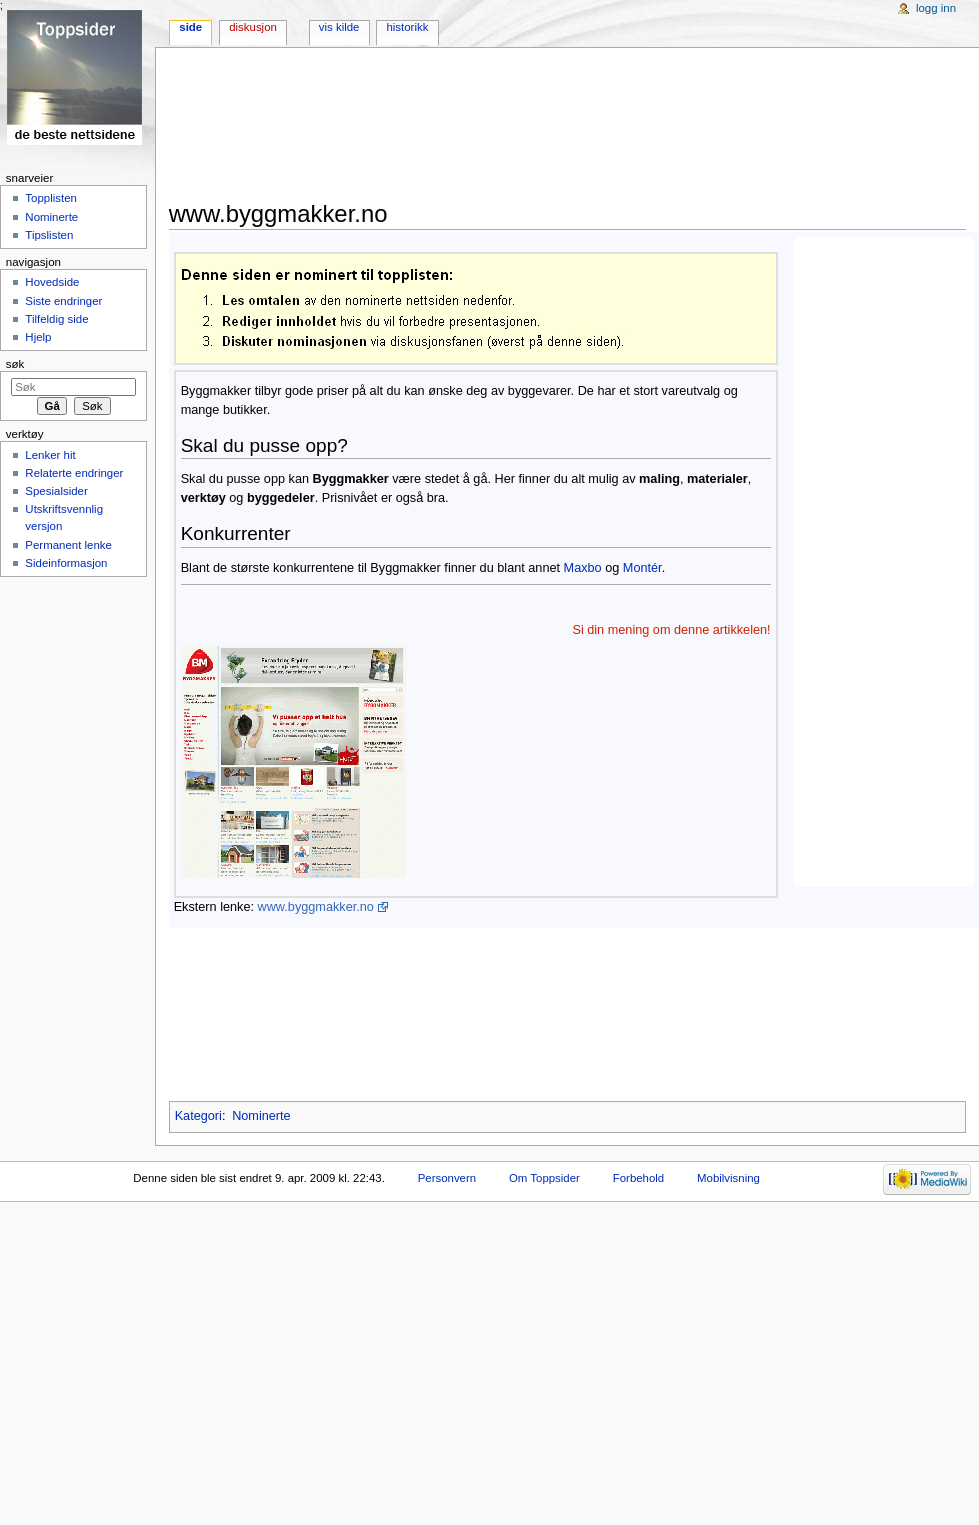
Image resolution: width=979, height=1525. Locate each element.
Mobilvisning (728, 1178)
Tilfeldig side (56, 319)
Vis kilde (339, 27)
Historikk (407, 27)
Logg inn (936, 8)
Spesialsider (56, 491)
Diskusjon (253, 27)
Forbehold (638, 1178)
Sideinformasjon (66, 563)
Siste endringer (63, 301)
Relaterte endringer (74, 473)
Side (190, 27)
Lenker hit (50, 455)
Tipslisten (49, 235)
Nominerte (51, 217)
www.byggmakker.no (316, 907)
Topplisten (51, 198)
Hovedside (52, 282)
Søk (15, 364)
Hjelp (38, 337)
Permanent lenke (68, 545)
